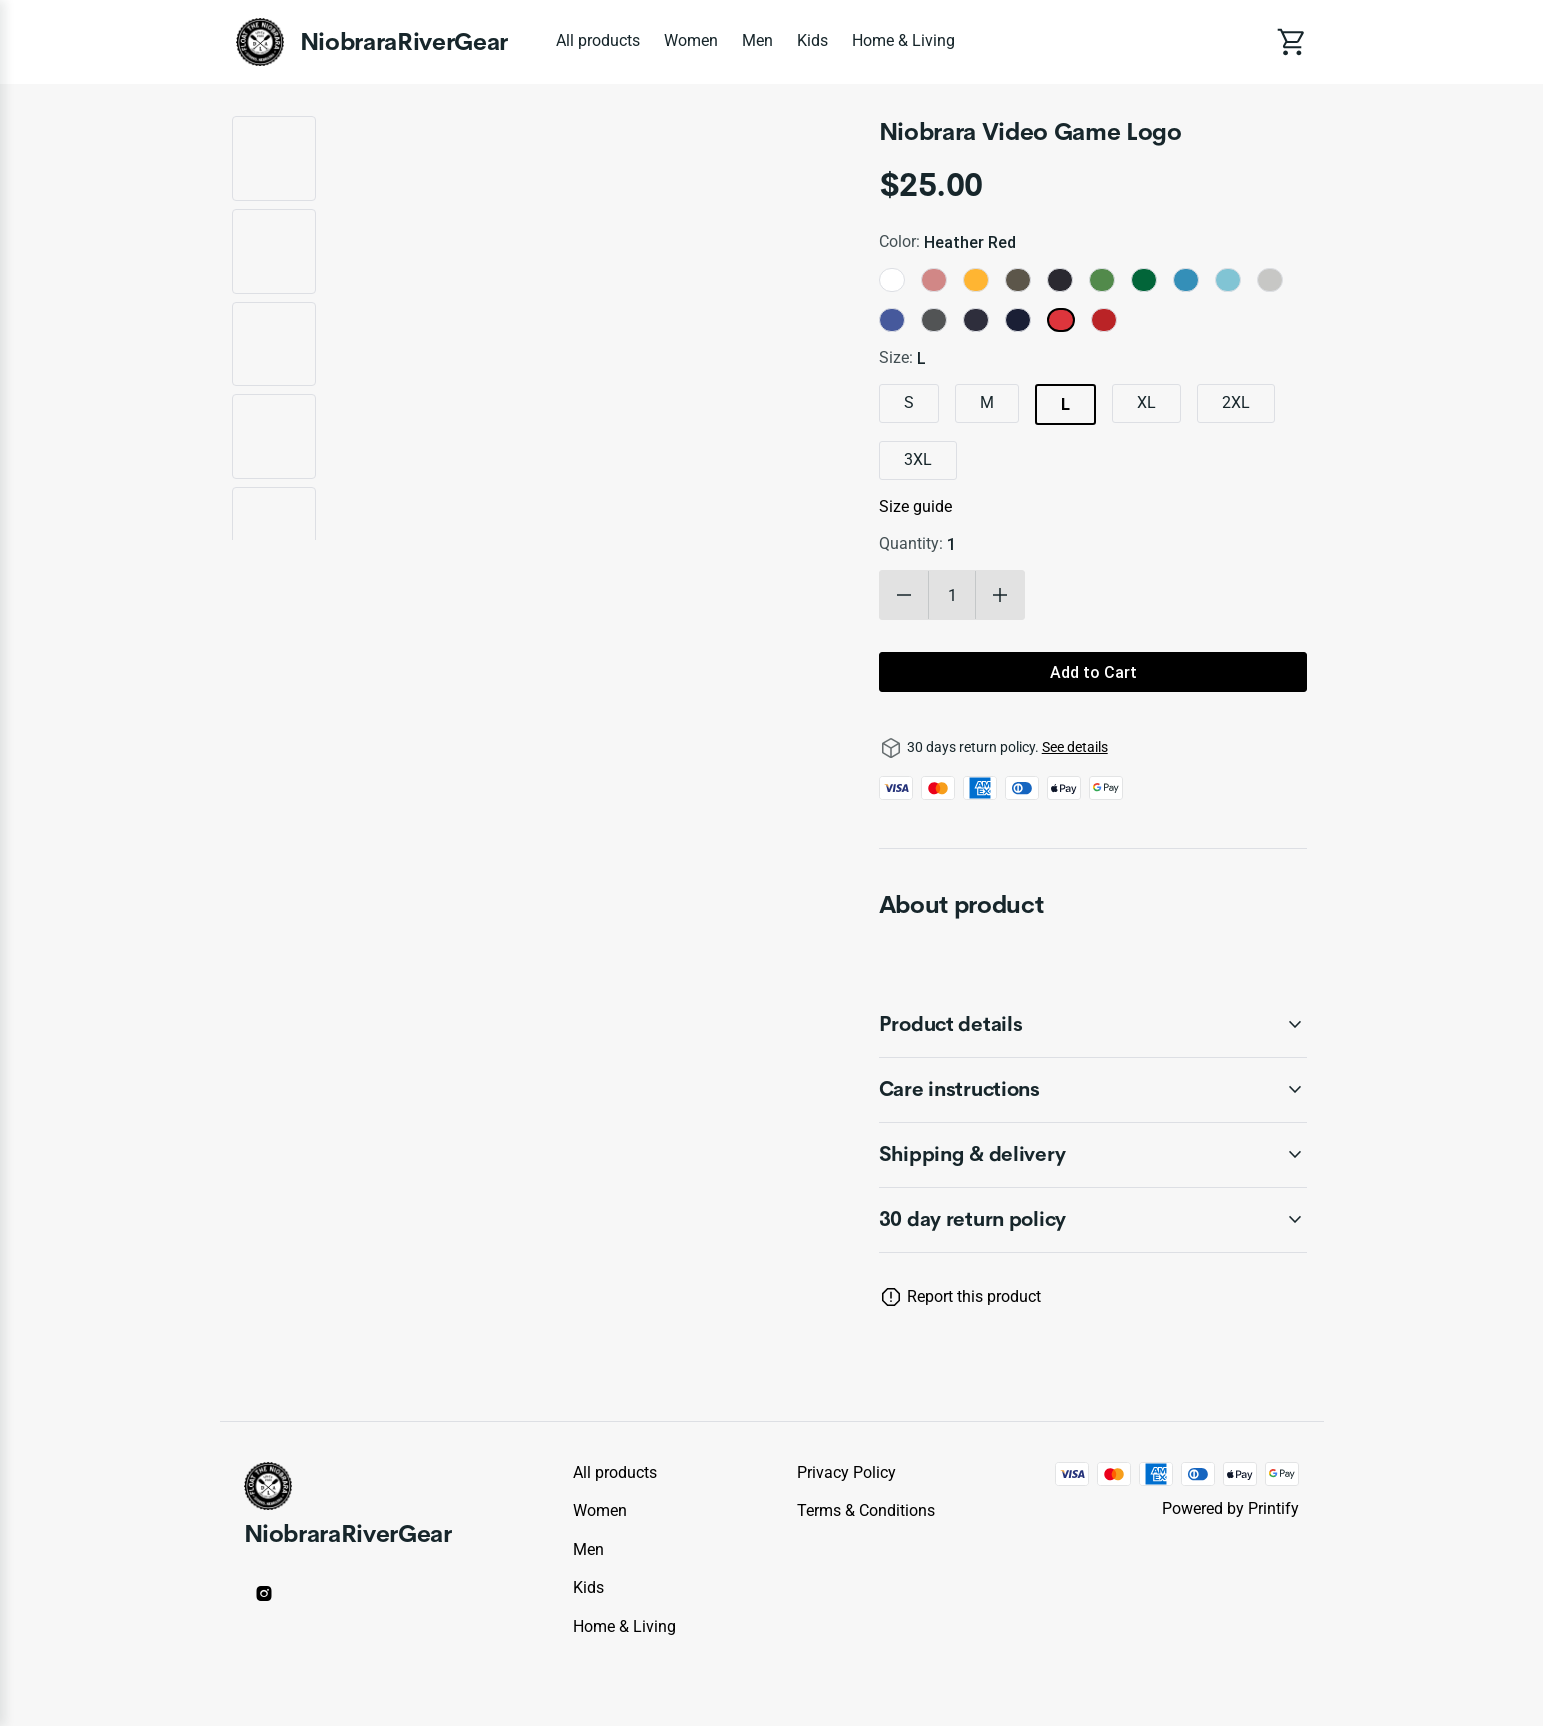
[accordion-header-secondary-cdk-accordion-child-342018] (1093, 1090)
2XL (1236, 402)
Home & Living (903, 40)
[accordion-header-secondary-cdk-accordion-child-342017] (1093, 1025)
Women (691, 40)
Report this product (974, 1296)
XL (1146, 402)
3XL (918, 459)
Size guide (915, 506)
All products (598, 40)
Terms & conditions (866, 1510)
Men (757, 40)
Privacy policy (846, 1472)
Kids (812, 40)
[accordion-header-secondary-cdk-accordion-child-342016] (1093, 1220)
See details (1075, 747)
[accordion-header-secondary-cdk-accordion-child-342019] (1093, 1155)
